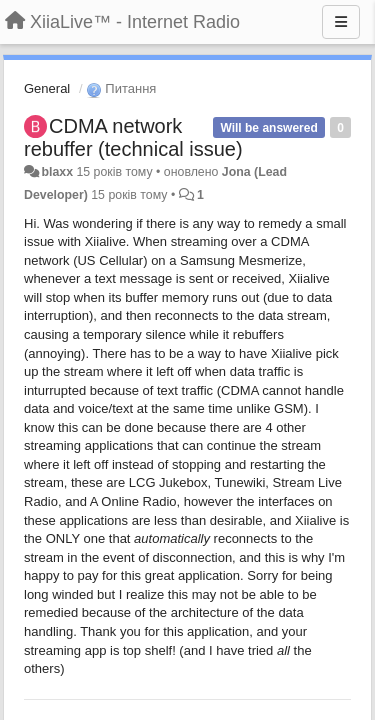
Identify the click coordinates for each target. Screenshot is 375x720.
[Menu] (341, 22)
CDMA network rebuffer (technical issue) (133, 137)
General (47, 88)
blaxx (57, 172)
